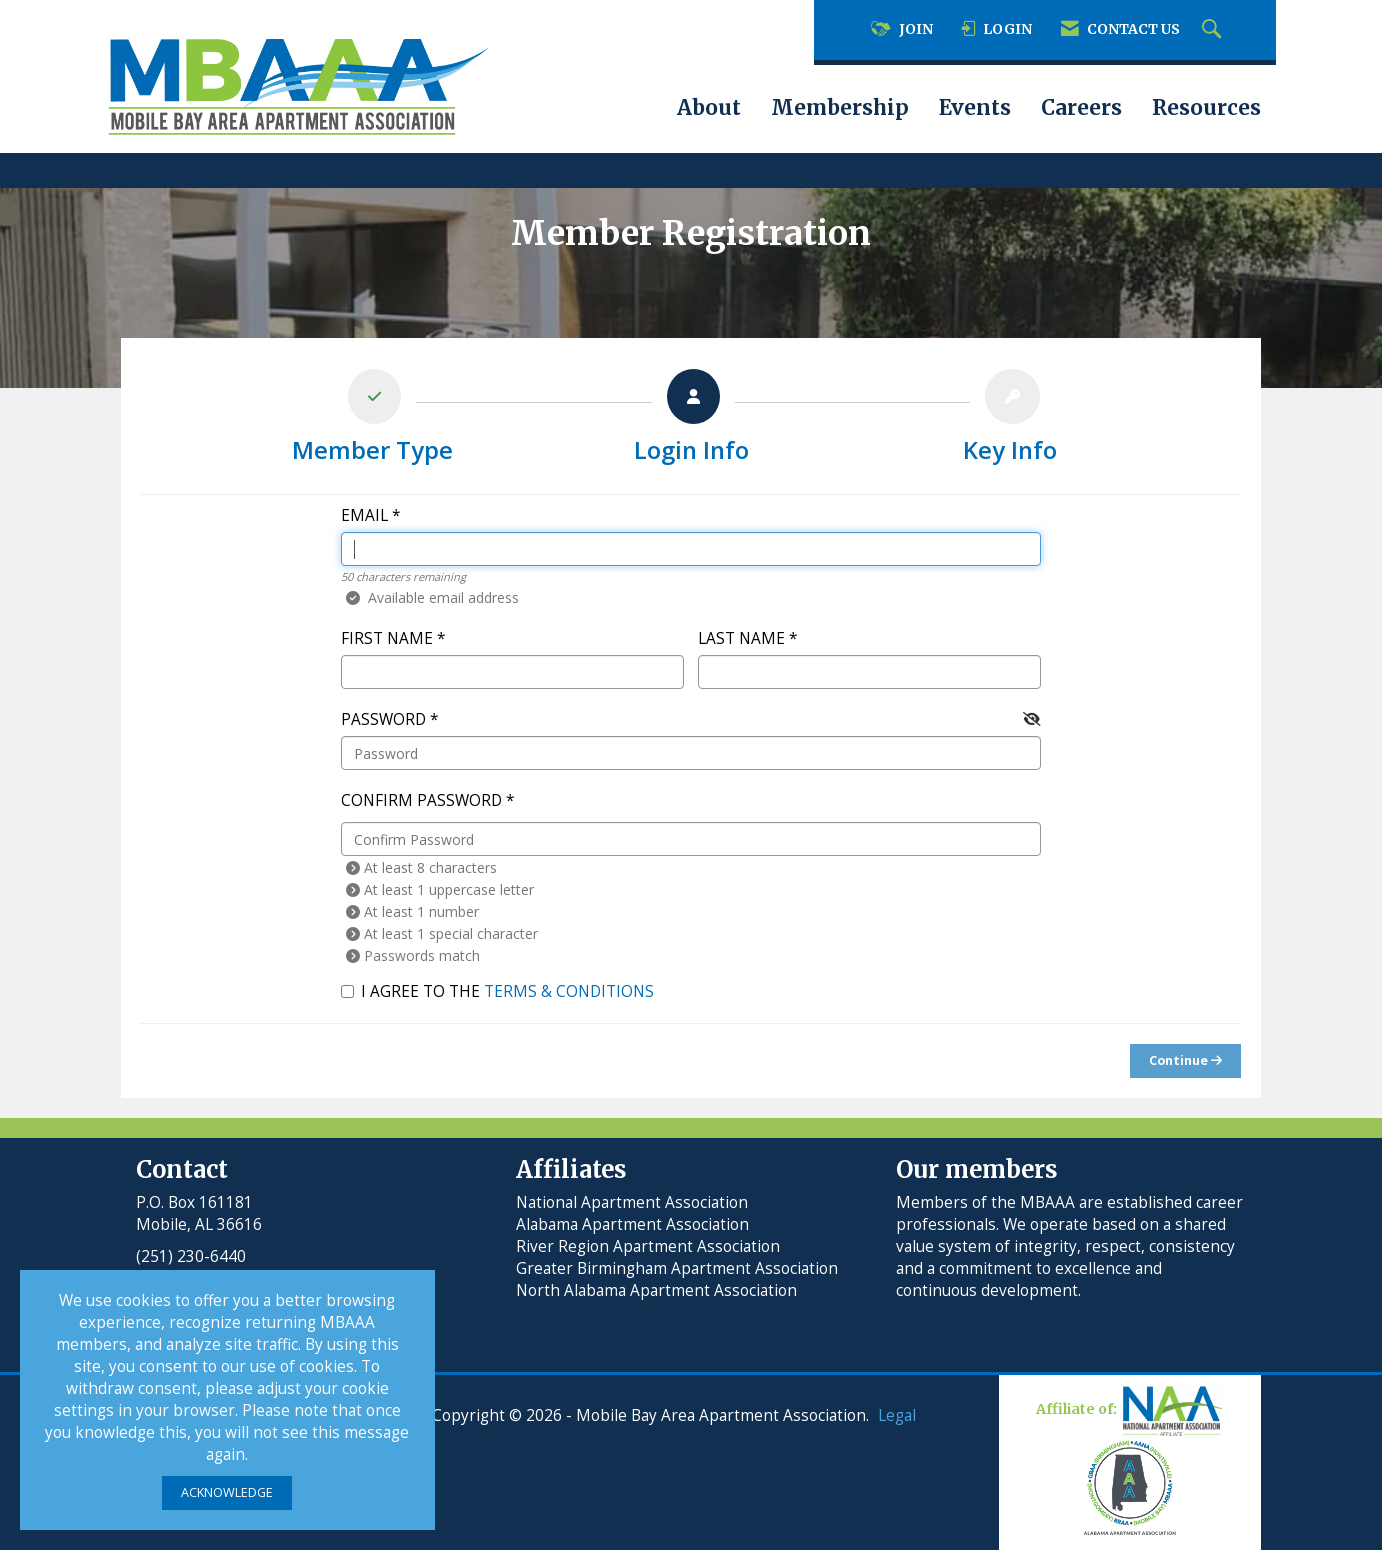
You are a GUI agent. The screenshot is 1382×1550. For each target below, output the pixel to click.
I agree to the (497, 991)
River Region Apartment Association (648, 1246)
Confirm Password (421, 800)
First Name (387, 638)
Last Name (741, 638)
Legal (897, 1415)
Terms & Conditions (569, 991)
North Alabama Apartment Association (658, 1290)
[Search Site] (1214, 30)
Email (364, 515)
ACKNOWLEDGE (227, 1492)
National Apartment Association (632, 1202)
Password (383, 719)
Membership (840, 108)
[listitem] (372, 421)
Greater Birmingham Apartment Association (677, 1268)
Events (975, 108)
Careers (1081, 108)
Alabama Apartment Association (632, 1224)
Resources (1206, 108)
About (709, 108)
